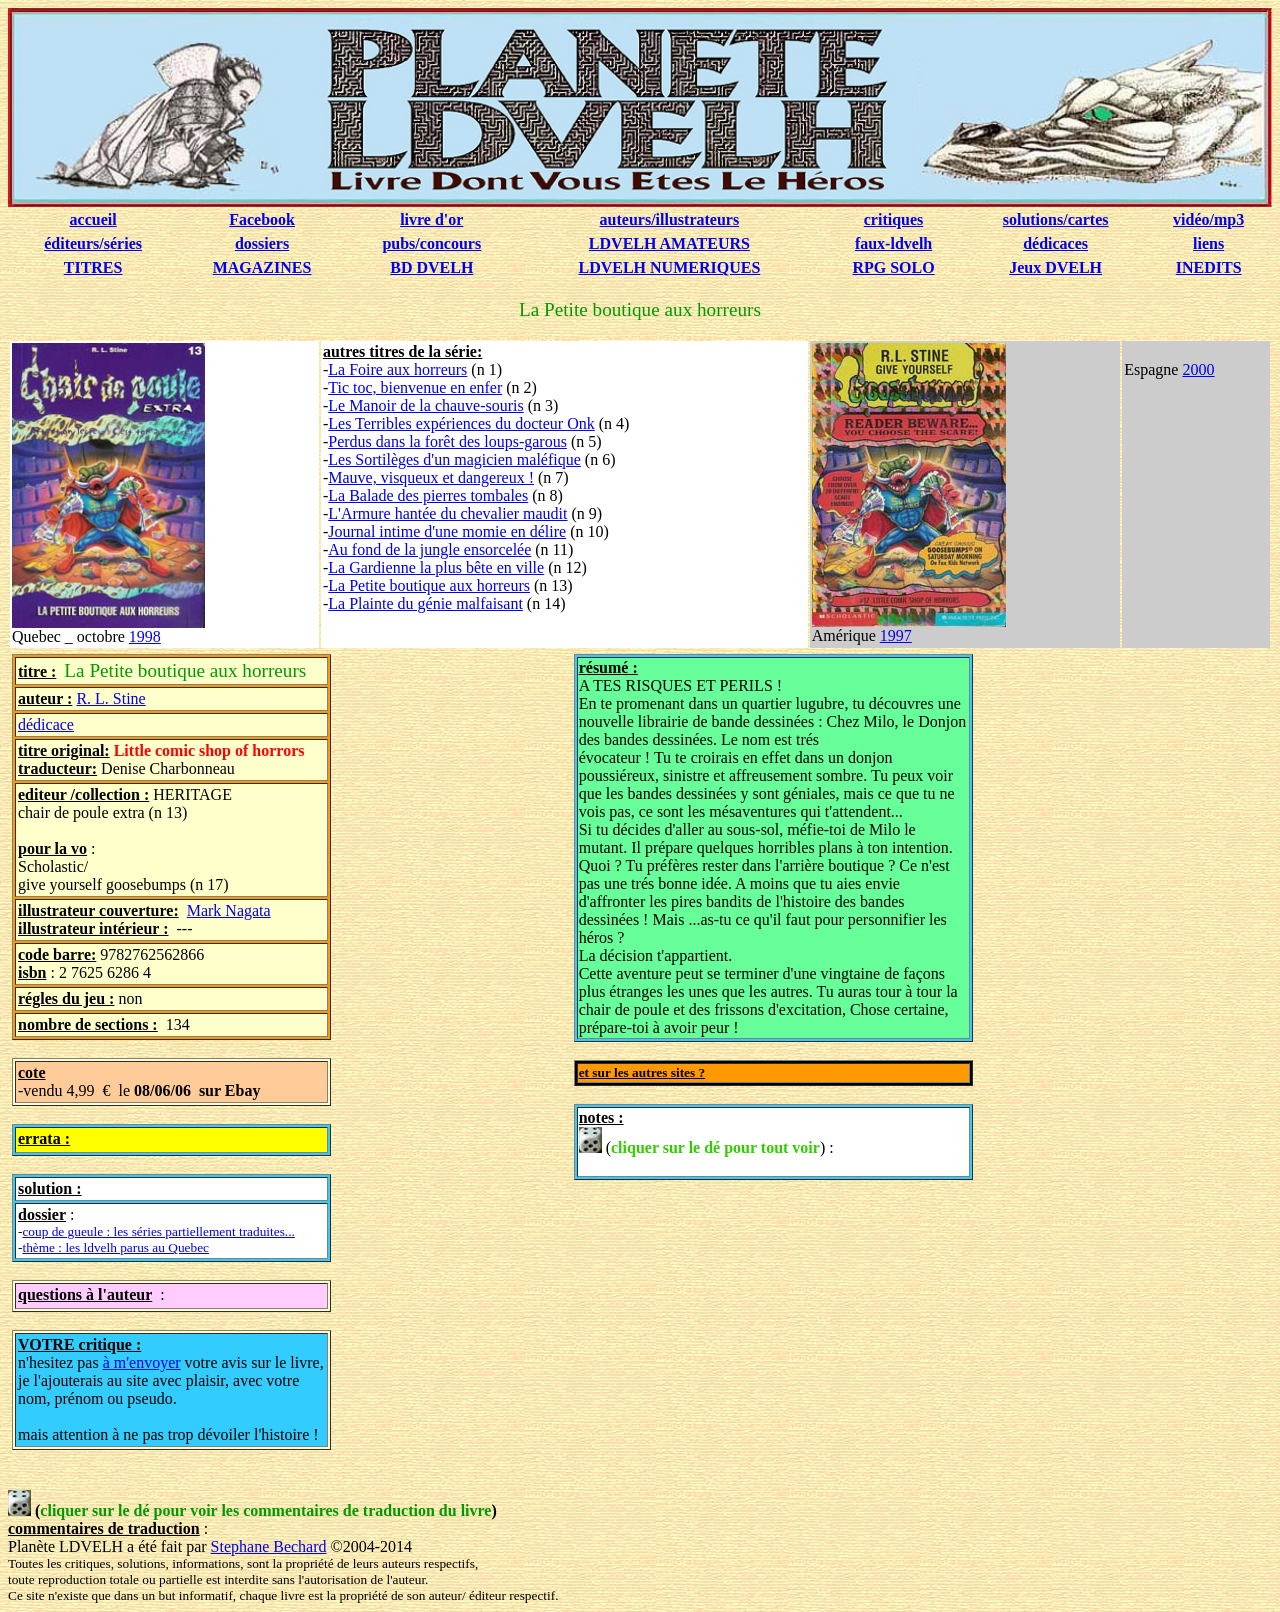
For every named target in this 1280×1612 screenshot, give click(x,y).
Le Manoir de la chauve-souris (425, 405)
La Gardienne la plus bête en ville (436, 567)
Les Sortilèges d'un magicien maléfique (454, 459)
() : (706, 1141)
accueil (93, 219)
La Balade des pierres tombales (428, 495)
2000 (1198, 369)
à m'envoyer (142, 1362)
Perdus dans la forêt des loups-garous (447, 441)
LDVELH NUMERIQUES (669, 267)
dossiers (262, 243)
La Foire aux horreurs (397, 369)
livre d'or (431, 219)
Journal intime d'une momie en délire (447, 531)
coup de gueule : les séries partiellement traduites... (158, 1231)
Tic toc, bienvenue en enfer (415, 387)
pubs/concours (431, 243)
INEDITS (1209, 267)
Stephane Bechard (269, 1546)
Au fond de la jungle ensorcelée (429, 549)
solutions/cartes (1056, 219)
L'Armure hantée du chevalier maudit (447, 513)
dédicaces (1055, 243)
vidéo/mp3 (1208, 219)
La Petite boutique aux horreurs (429, 585)
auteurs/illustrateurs (670, 219)
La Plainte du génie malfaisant (425, 603)
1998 (145, 636)
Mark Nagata (229, 910)
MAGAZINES (262, 267)
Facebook (262, 219)
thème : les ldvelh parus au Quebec (115, 1247)
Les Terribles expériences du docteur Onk (461, 423)
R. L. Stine (110, 698)
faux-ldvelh (893, 243)
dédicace (46, 724)
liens (1208, 243)
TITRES (93, 267)
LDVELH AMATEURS (669, 243)
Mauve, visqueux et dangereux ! (431, 477)
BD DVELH (431, 267)
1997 (896, 635)
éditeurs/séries (93, 243)
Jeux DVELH (1055, 267)
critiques (894, 219)
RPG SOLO (893, 267)
